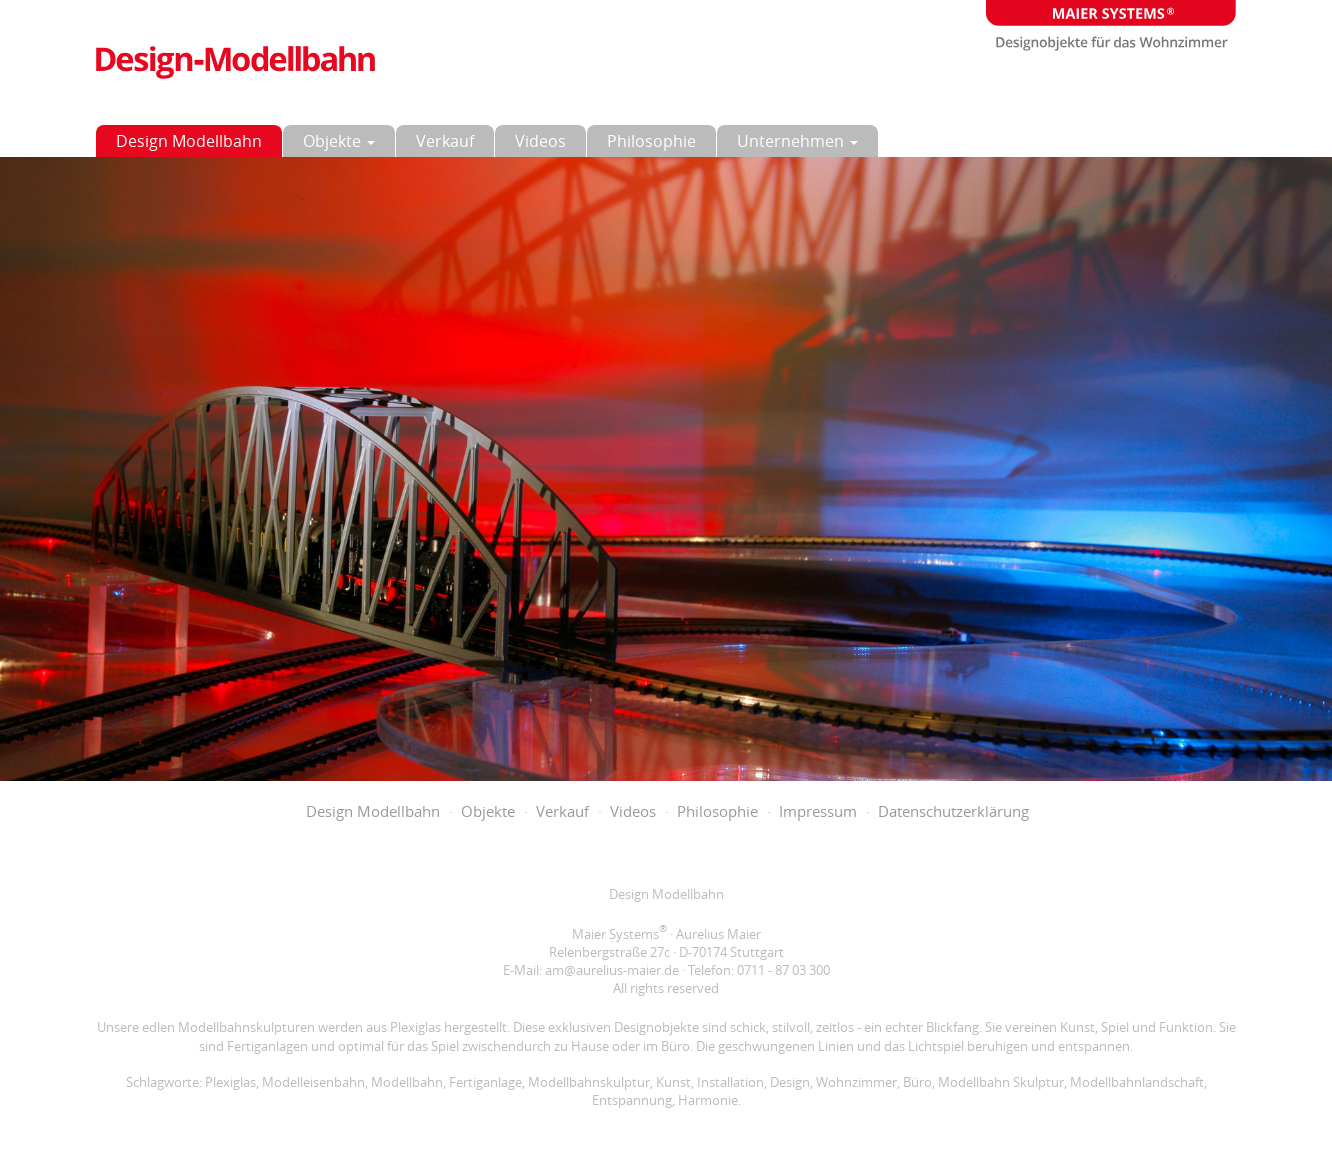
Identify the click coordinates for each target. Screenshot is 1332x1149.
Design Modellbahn (189, 141)
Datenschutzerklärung (953, 811)
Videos (540, 141)
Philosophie (651, 141)
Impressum (818, 811)
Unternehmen (797, 141)
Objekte (339, 141)
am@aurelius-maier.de (612, 970)
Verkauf (445, 141)
